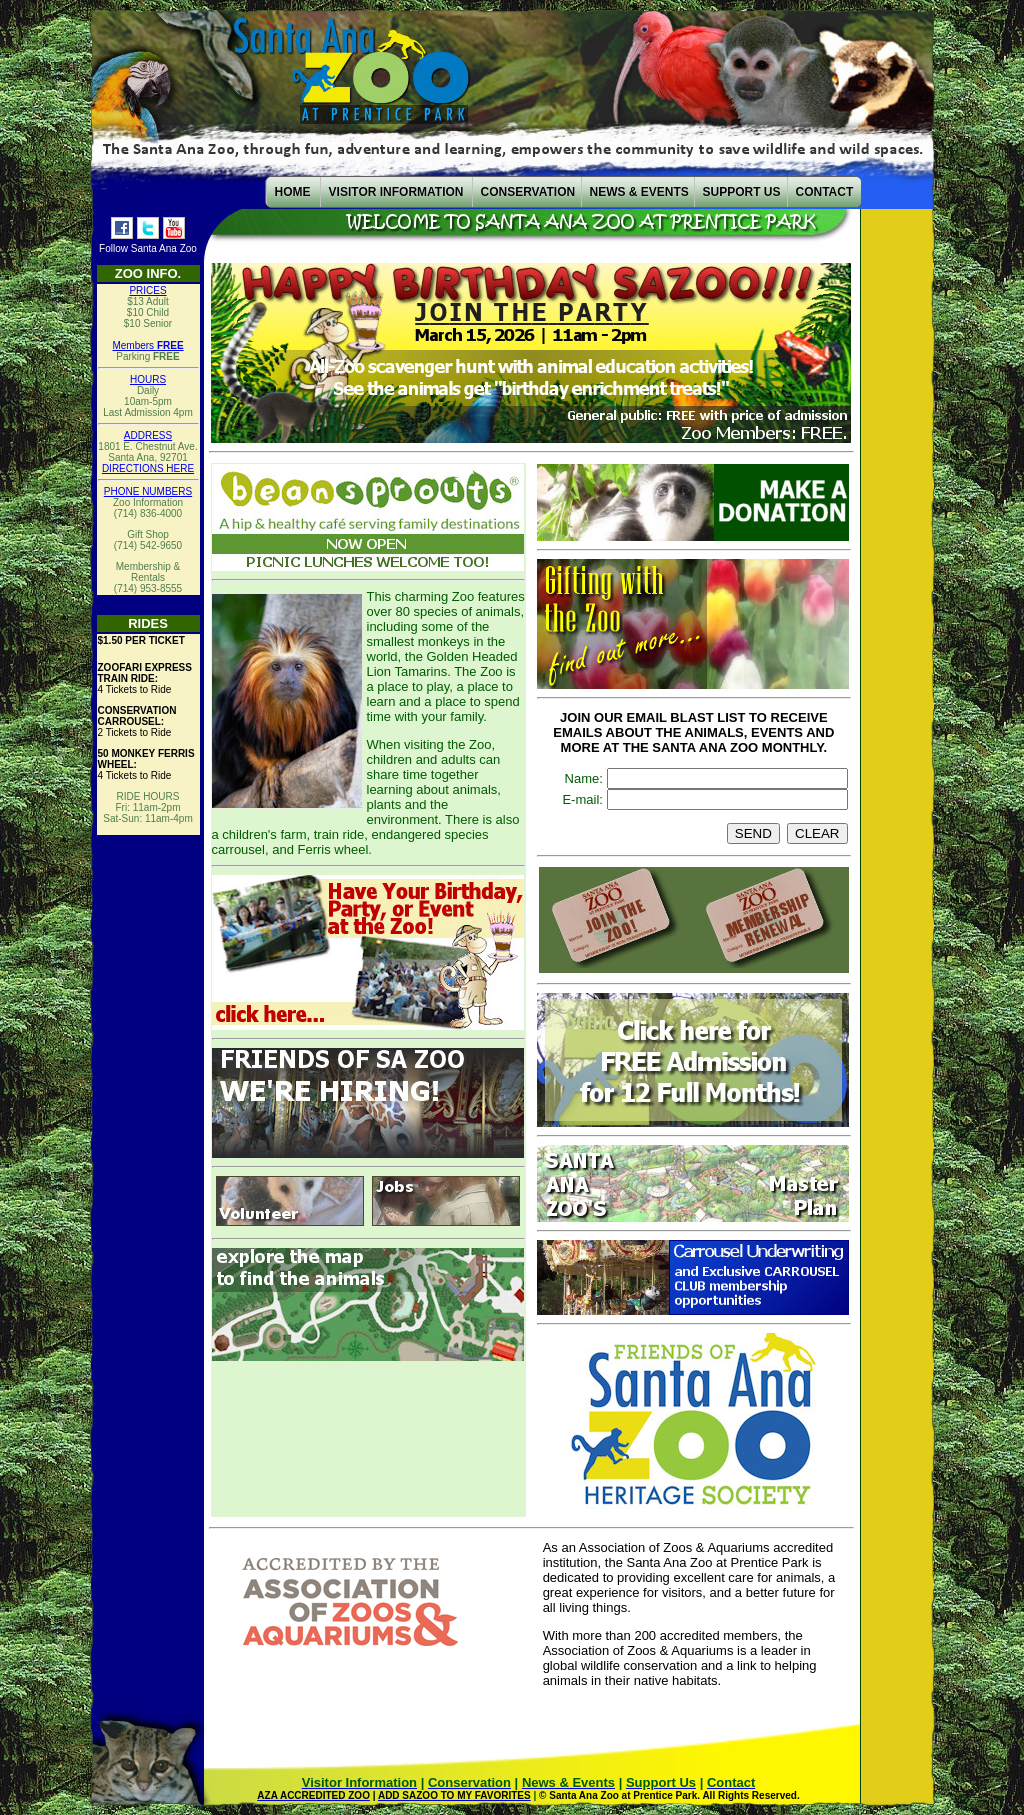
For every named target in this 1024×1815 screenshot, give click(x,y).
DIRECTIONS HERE (148, 468)
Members (147, 345)
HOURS (148, 379)
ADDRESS (148, 435)
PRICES (147, 290)
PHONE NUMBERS (148, 491)
